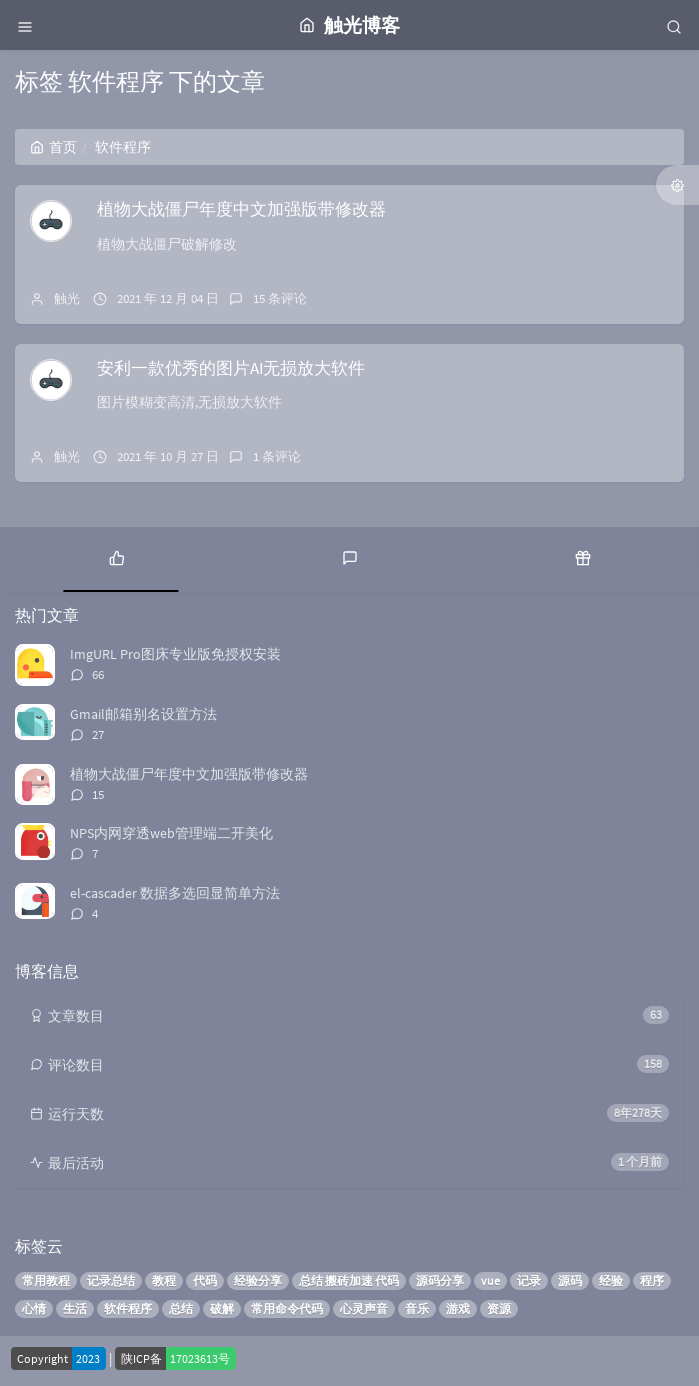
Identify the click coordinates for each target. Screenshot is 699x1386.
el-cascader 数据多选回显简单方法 (175, 893)
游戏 (458, 1308)
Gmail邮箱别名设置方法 (143, 714)
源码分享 (440, 1280)
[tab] (116, 557)
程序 (652, 1280)
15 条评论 (280, 298)
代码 (205, 1280)
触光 (67, 298)
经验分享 (258, 1280)
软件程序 (128, 1308)
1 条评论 (277, 456)
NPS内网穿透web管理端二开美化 (171, 833)
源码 (570, 1280)
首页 (53, 147)
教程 (164, 1280)
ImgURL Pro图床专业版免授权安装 (175, 654)
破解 (222, 1308)
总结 (181, 1308)
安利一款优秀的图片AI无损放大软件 (231, 368)
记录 (529, 1280)
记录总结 (111, 1280)
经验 (611, 1280)
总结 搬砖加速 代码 (349, 1280)
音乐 (417, 1308)
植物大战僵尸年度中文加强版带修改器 (241, 209)
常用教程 (46, 1280)
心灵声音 (364, 1308)
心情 (34, 1308)
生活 (75, 1308)
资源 (499, 1308)
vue (490, 1280)
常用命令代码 (287, 1308)
